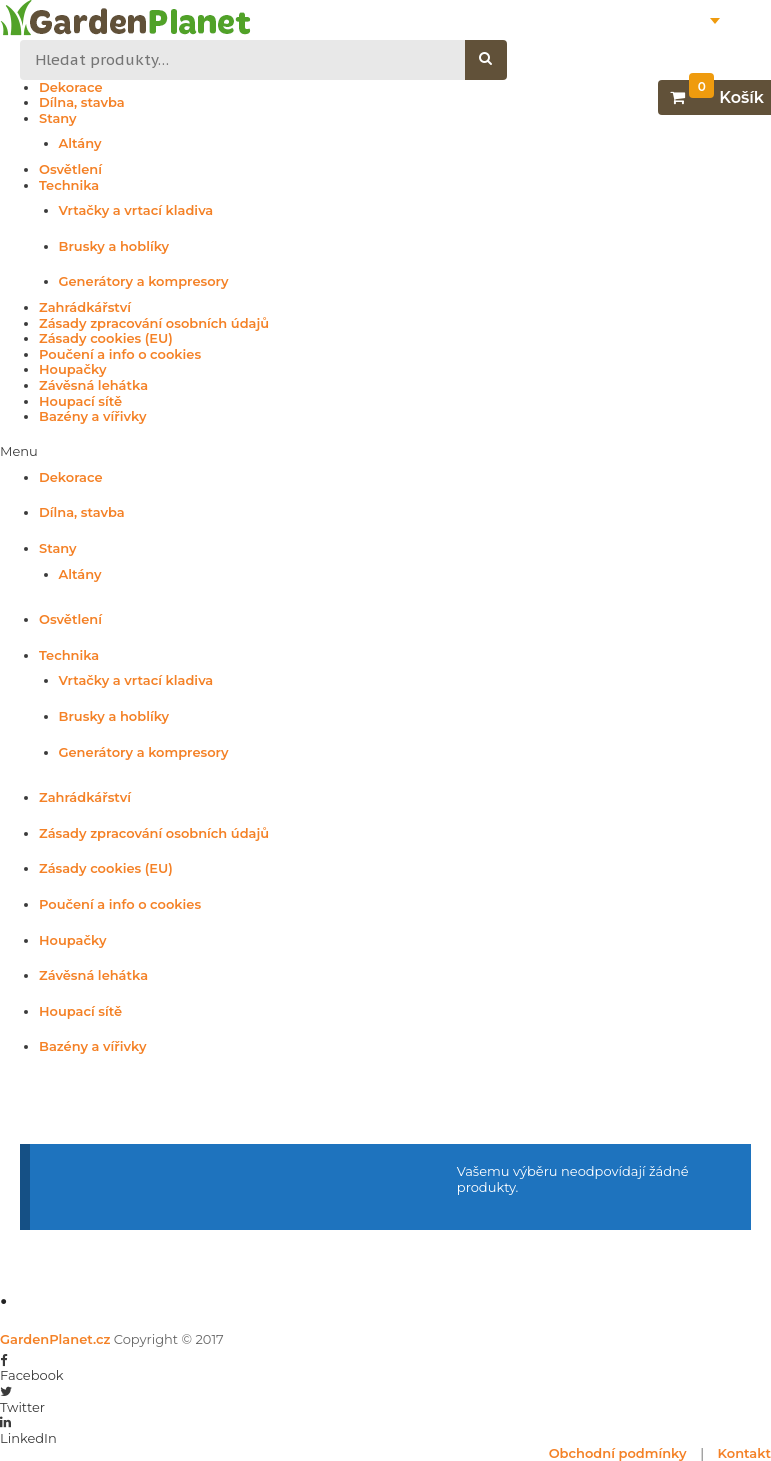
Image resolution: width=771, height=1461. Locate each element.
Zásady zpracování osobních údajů (154, 323)
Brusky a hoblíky (114, 246)
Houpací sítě (80, 401)
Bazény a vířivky (92, 416)
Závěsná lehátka (93, 385)
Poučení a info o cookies (120, 354)
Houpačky (72, 369)
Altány (80, 143)
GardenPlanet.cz (55, 1339)
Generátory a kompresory (144, 281)
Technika (69, 185)
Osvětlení (70, 169)
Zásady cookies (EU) (106, 338)
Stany (58, 118)
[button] (385, 452)
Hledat (496, 60)
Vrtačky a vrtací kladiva (136, 210)
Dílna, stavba (82, 102)
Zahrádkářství (85, 307)
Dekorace (71, 87)
